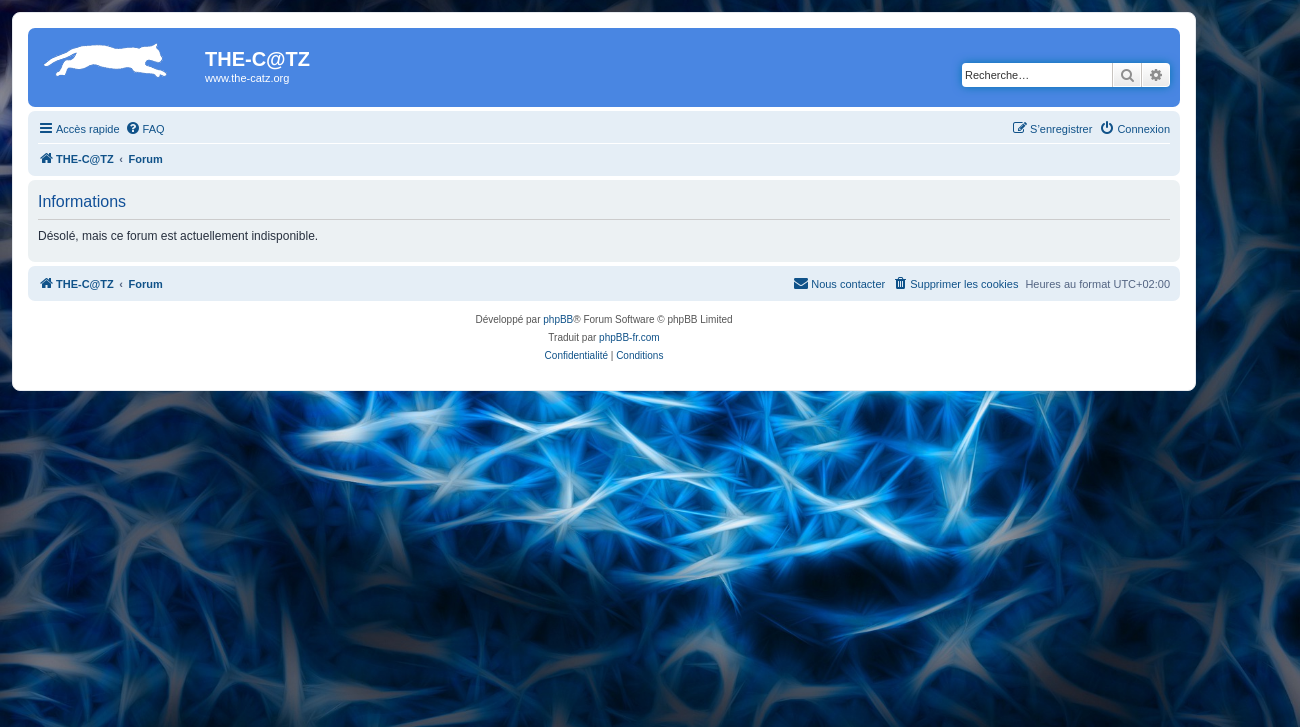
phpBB (558, 319)
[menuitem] (145, 129)
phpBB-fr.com (629, 337)
